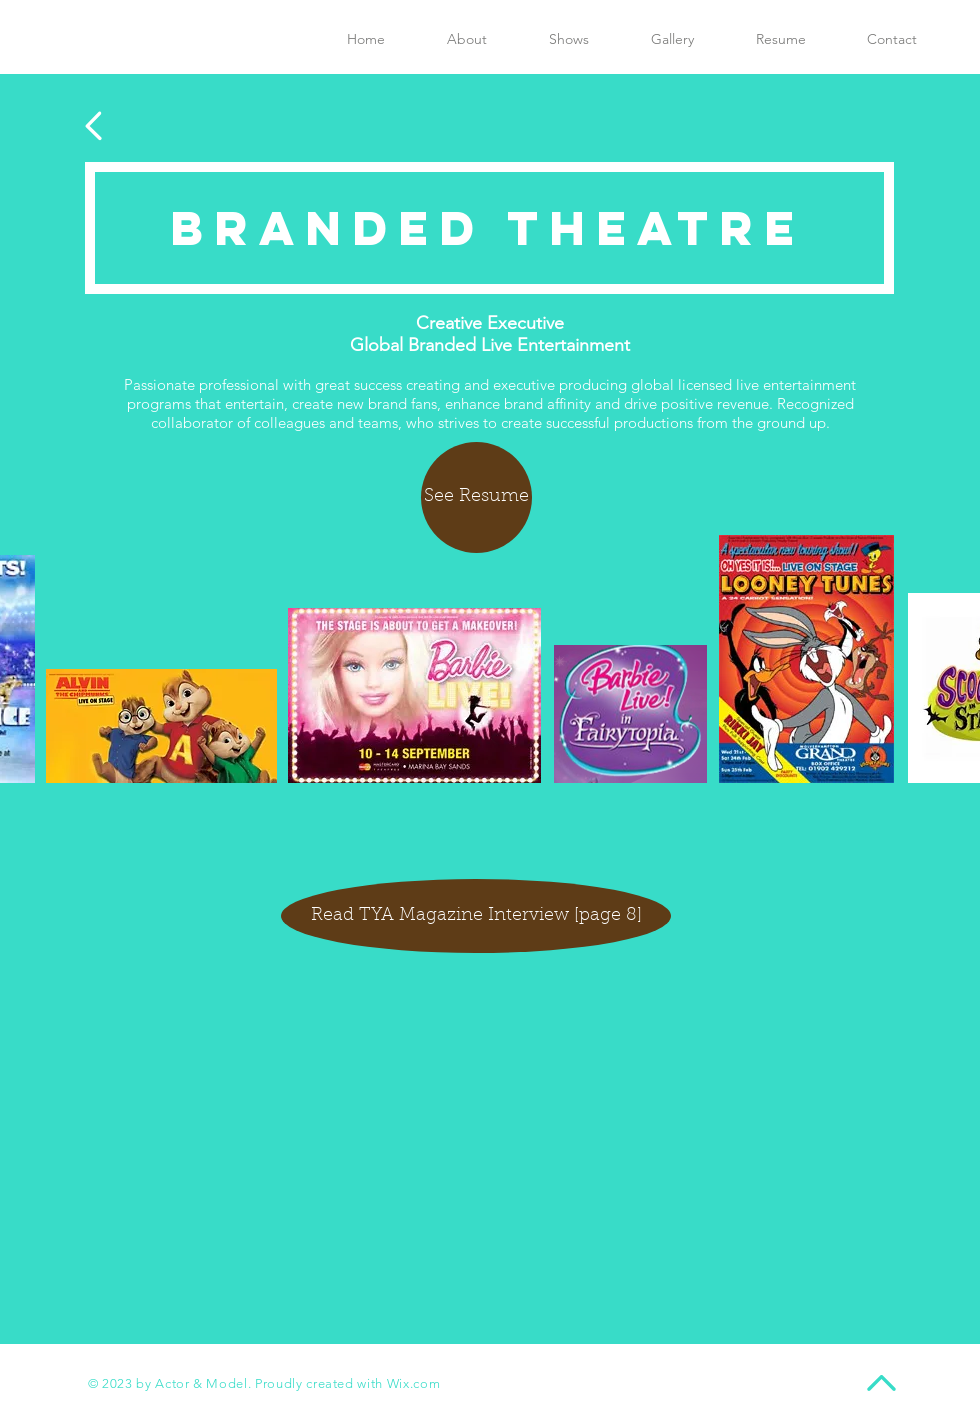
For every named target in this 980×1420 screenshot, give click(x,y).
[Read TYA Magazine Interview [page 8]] (476, 916)
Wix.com (414, 1383)
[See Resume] (476, 497)
